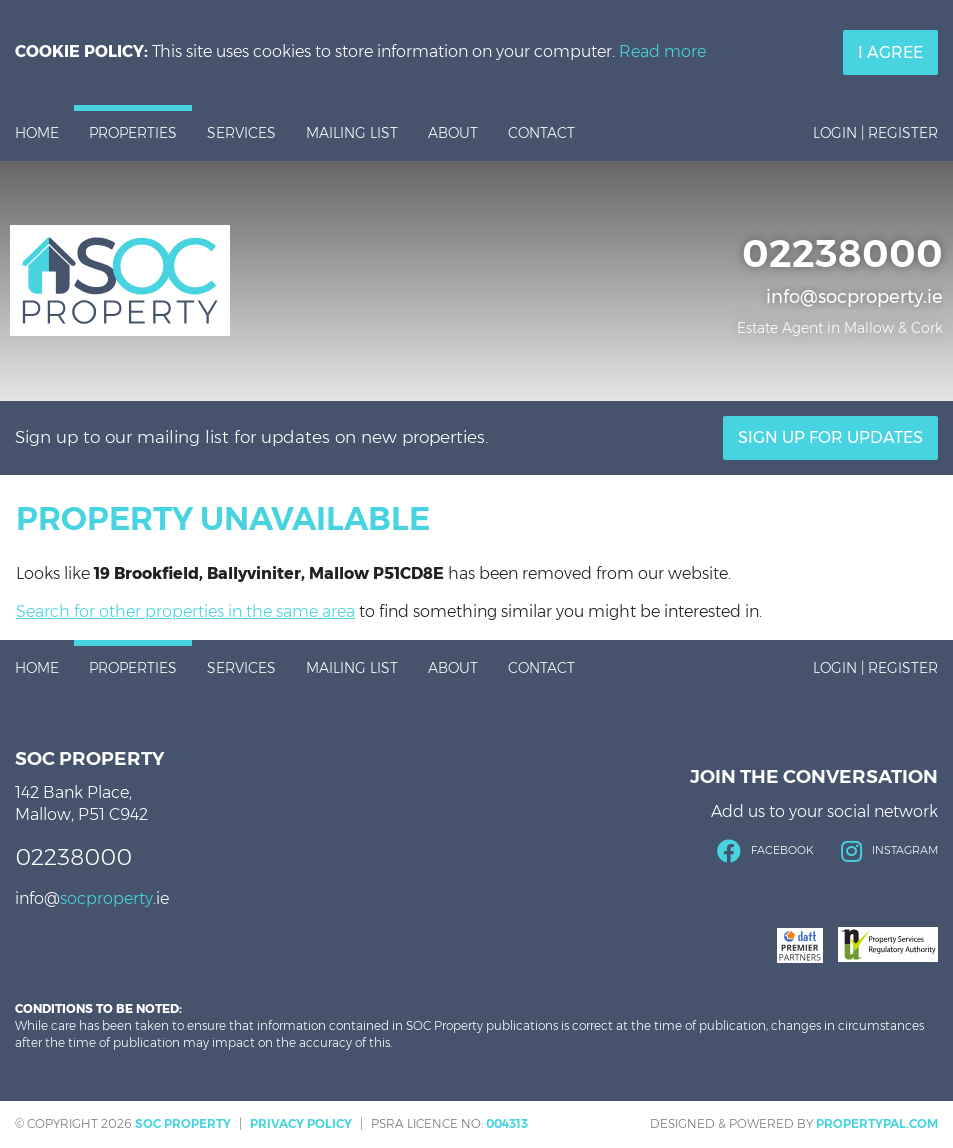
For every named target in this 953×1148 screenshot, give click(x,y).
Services (241, 133)
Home (37, 133)
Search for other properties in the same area (185, 611)
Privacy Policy (301, 1123)
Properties (133, 133)
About (453, 133)
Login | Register (875, 133)
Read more (662, 51)
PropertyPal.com (877, 1123)
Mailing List (352, 133)
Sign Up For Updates (830, 437)
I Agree (890, 52)
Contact (541, 133)
